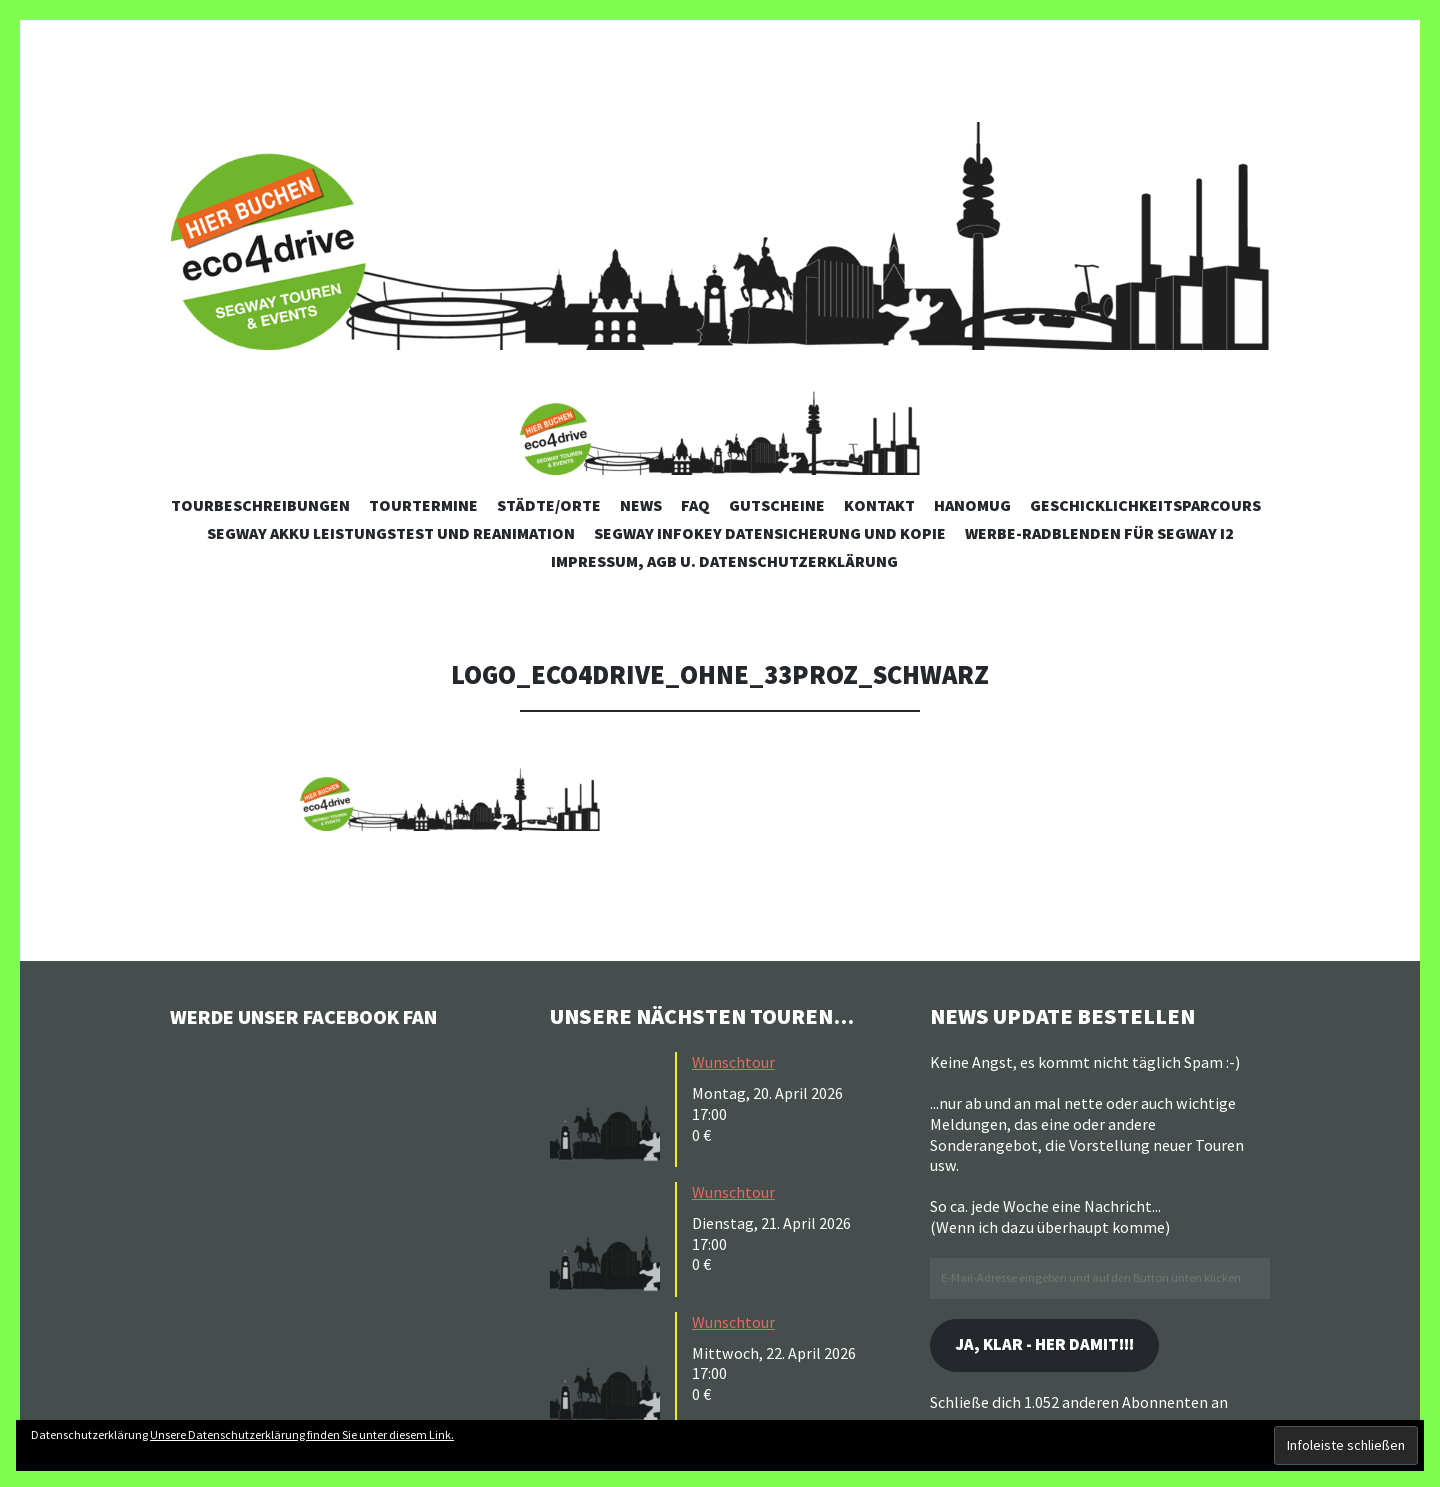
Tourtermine (423, 505)
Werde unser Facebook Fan (320, 1016)
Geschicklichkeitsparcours (1145, 505)
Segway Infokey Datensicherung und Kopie (770, 533)
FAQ (695, 505)
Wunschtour (733, 1062)
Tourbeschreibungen (260, 505)
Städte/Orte (549, 505)
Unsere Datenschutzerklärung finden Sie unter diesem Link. (302, 1434)
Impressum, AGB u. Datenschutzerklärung (724, 561)
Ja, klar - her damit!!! (1054, 1346)
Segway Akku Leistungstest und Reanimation (391, 533)
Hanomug (972, 505)
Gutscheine (777, 505)
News (641, 505)
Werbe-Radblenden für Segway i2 (1099, 533)
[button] (720, 422)
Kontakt (879, 505)
